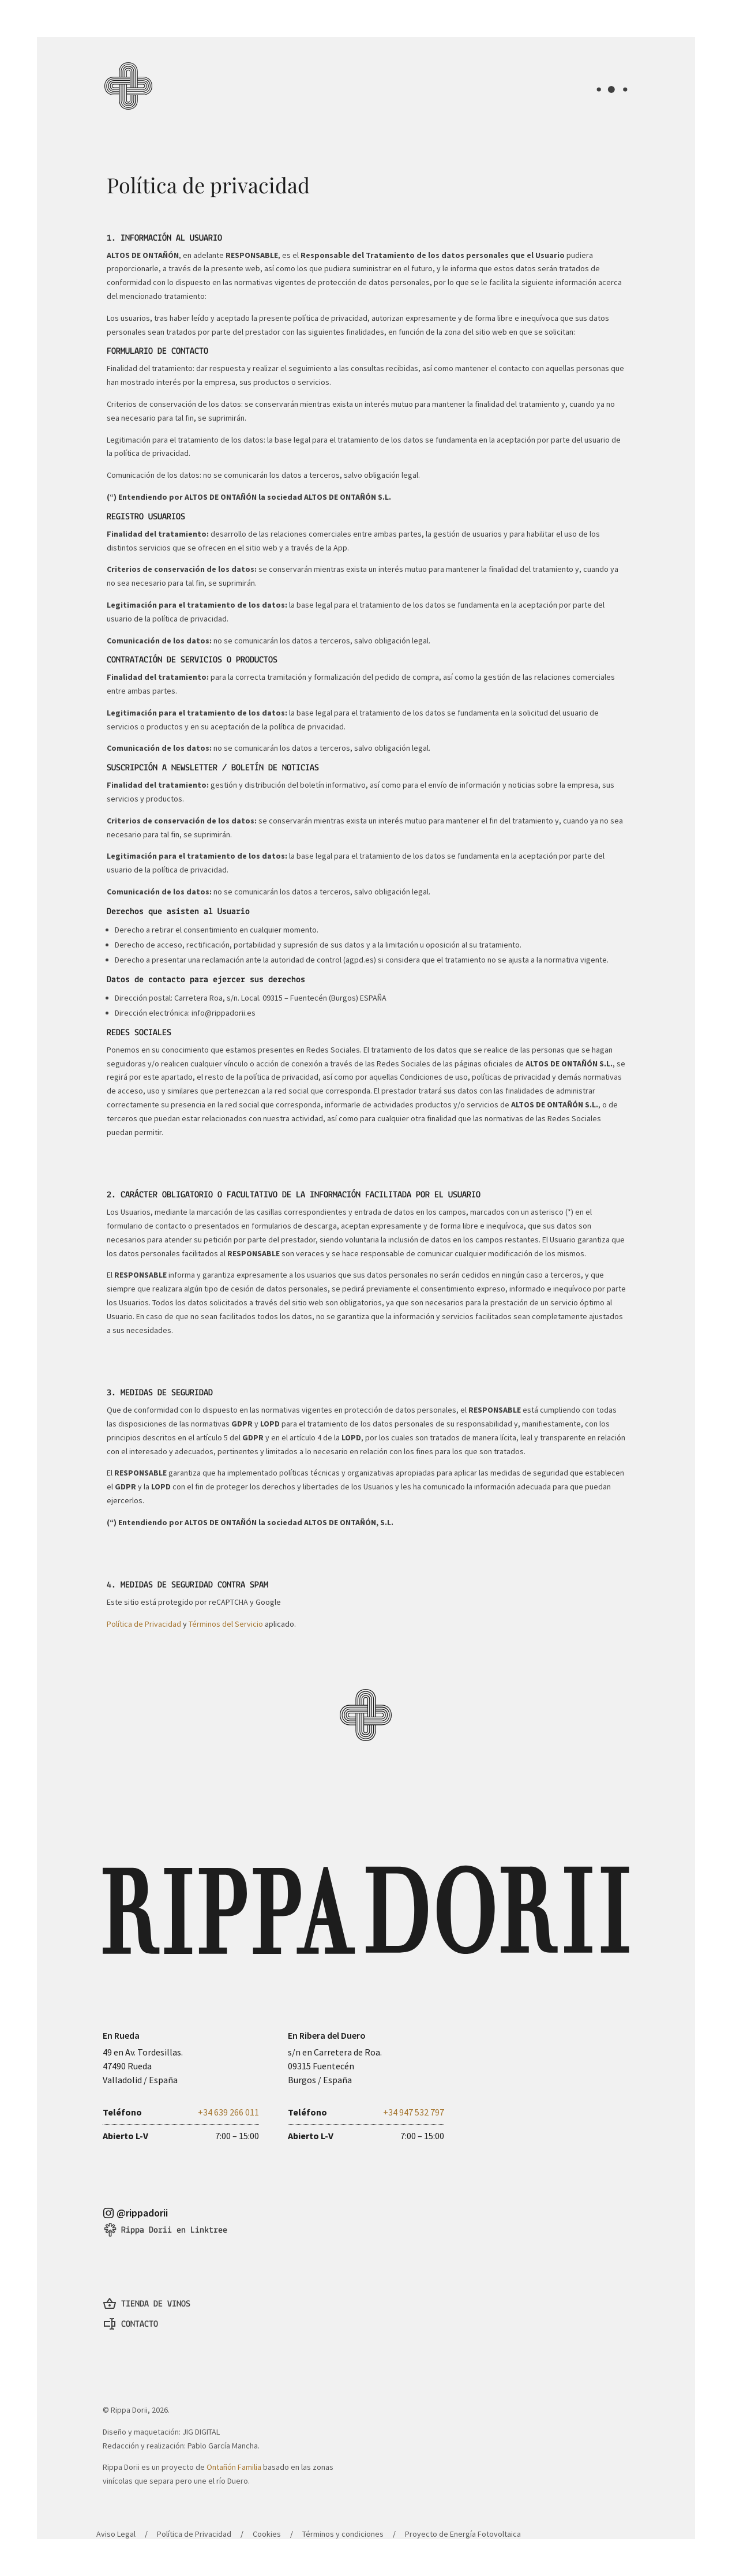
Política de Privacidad (144, 1624)
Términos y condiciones (343, 2506)
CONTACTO (139, 2306)
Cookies (267, 2506)
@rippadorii (142, 2199)
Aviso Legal (116, 2506)
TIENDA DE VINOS (155, 2286)
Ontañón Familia (234, 2443)
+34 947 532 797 (413, 2104)
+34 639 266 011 (228, 2104)
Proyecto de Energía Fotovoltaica (463, 2506)
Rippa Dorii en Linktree (174, 2216)
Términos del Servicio (226, 1624)
